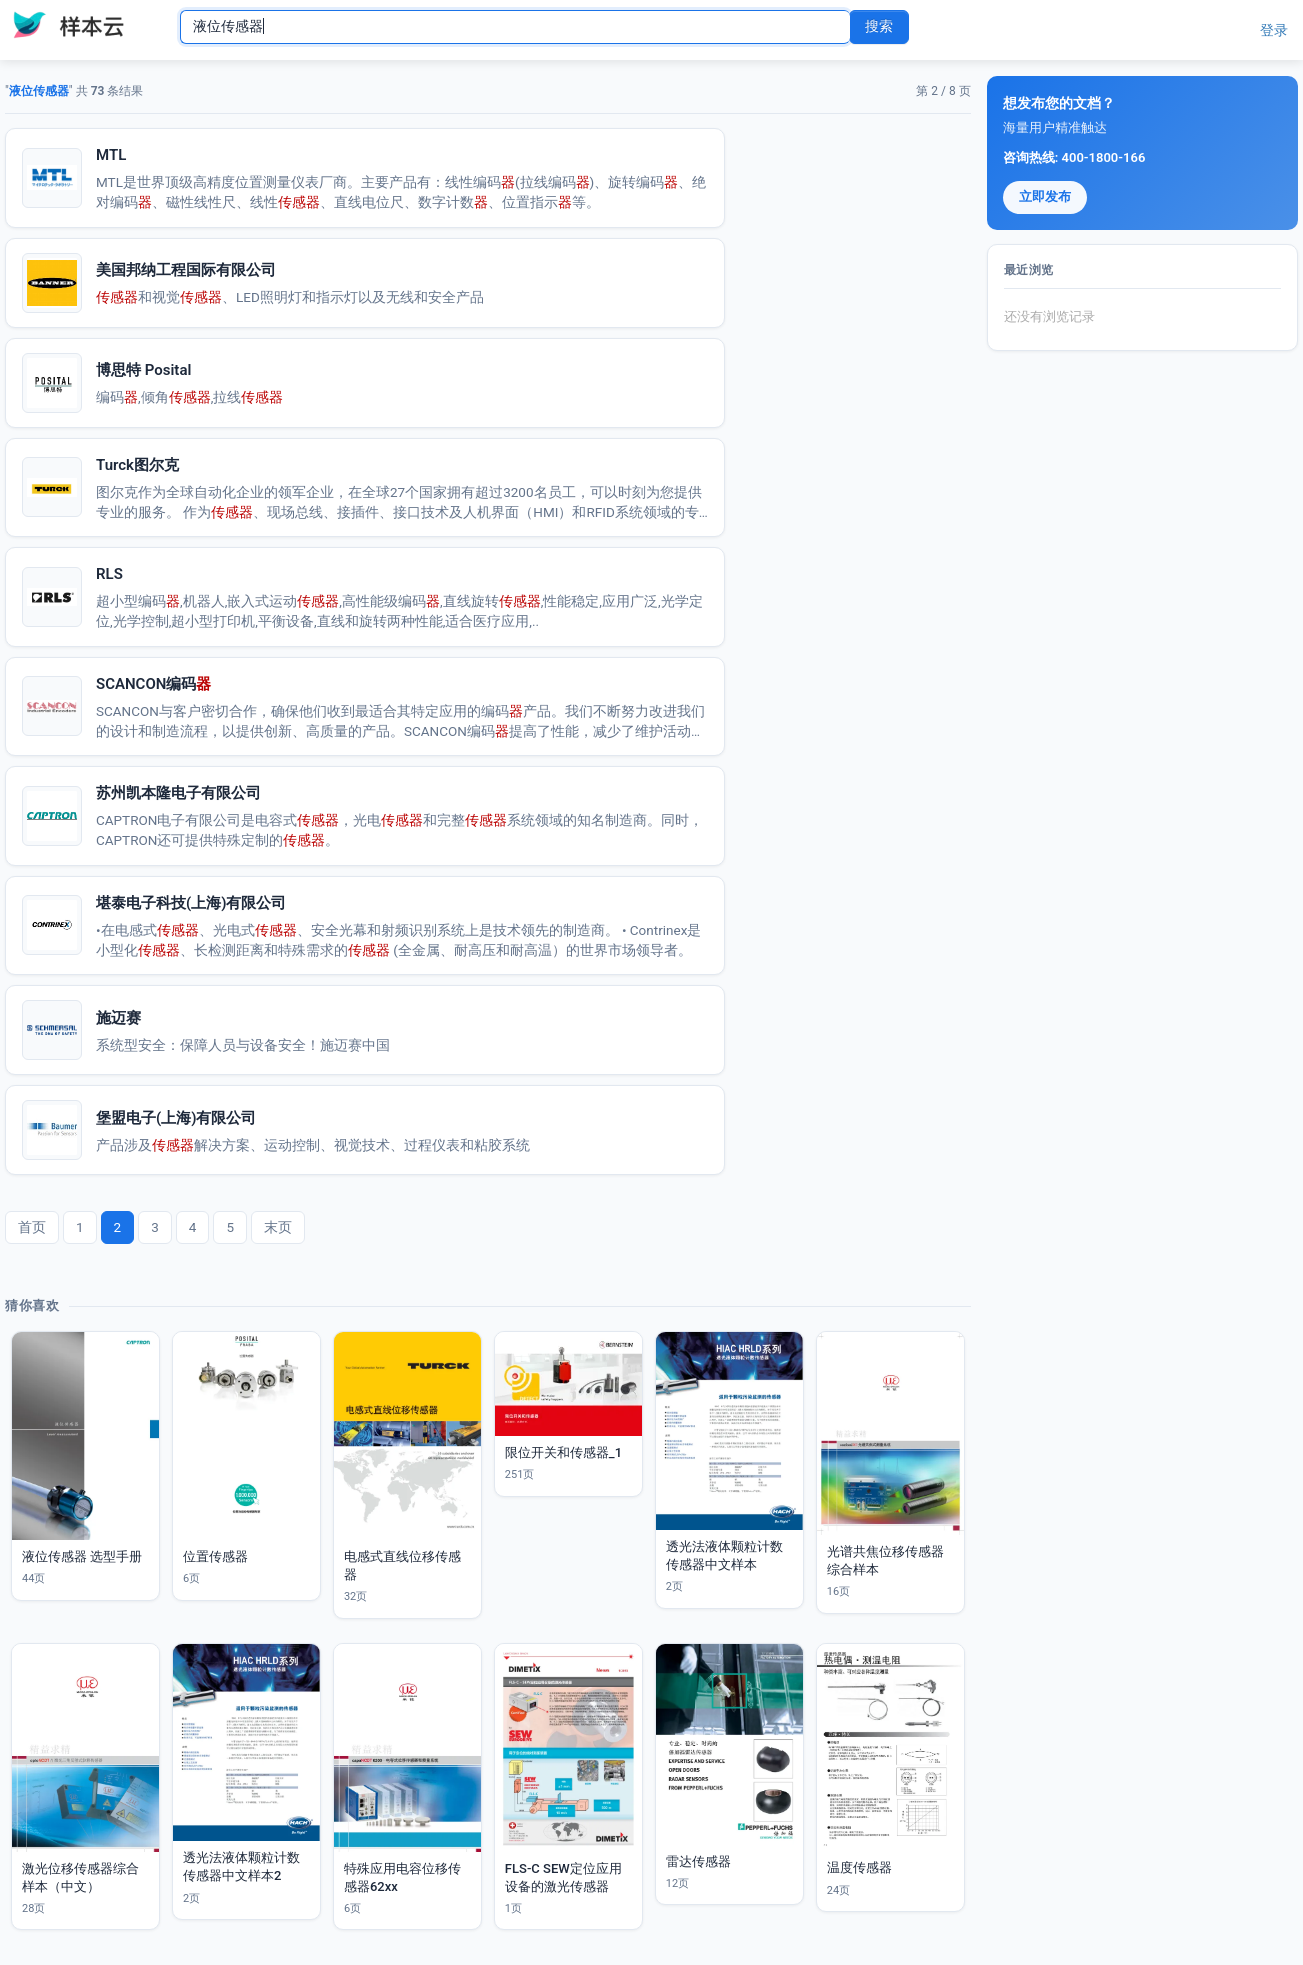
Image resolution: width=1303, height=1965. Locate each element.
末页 (278, 1227)
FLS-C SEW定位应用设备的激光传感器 (563, 1877)
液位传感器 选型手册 (82, 1556)
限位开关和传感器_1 (563, 1452)
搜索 (879, 26)
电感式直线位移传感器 (402, 1565)
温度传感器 (859, 1867)
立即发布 (1045, 196)
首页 (32, 1227)
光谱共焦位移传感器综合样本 (885, 1560)
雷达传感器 (698, 1861)
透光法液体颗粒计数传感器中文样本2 (241, 1866)
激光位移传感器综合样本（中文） (80, 1877)
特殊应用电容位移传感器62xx (402, 1877)
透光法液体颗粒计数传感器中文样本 (724, 1555)
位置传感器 (215, 1556)
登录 (1274, 30)
